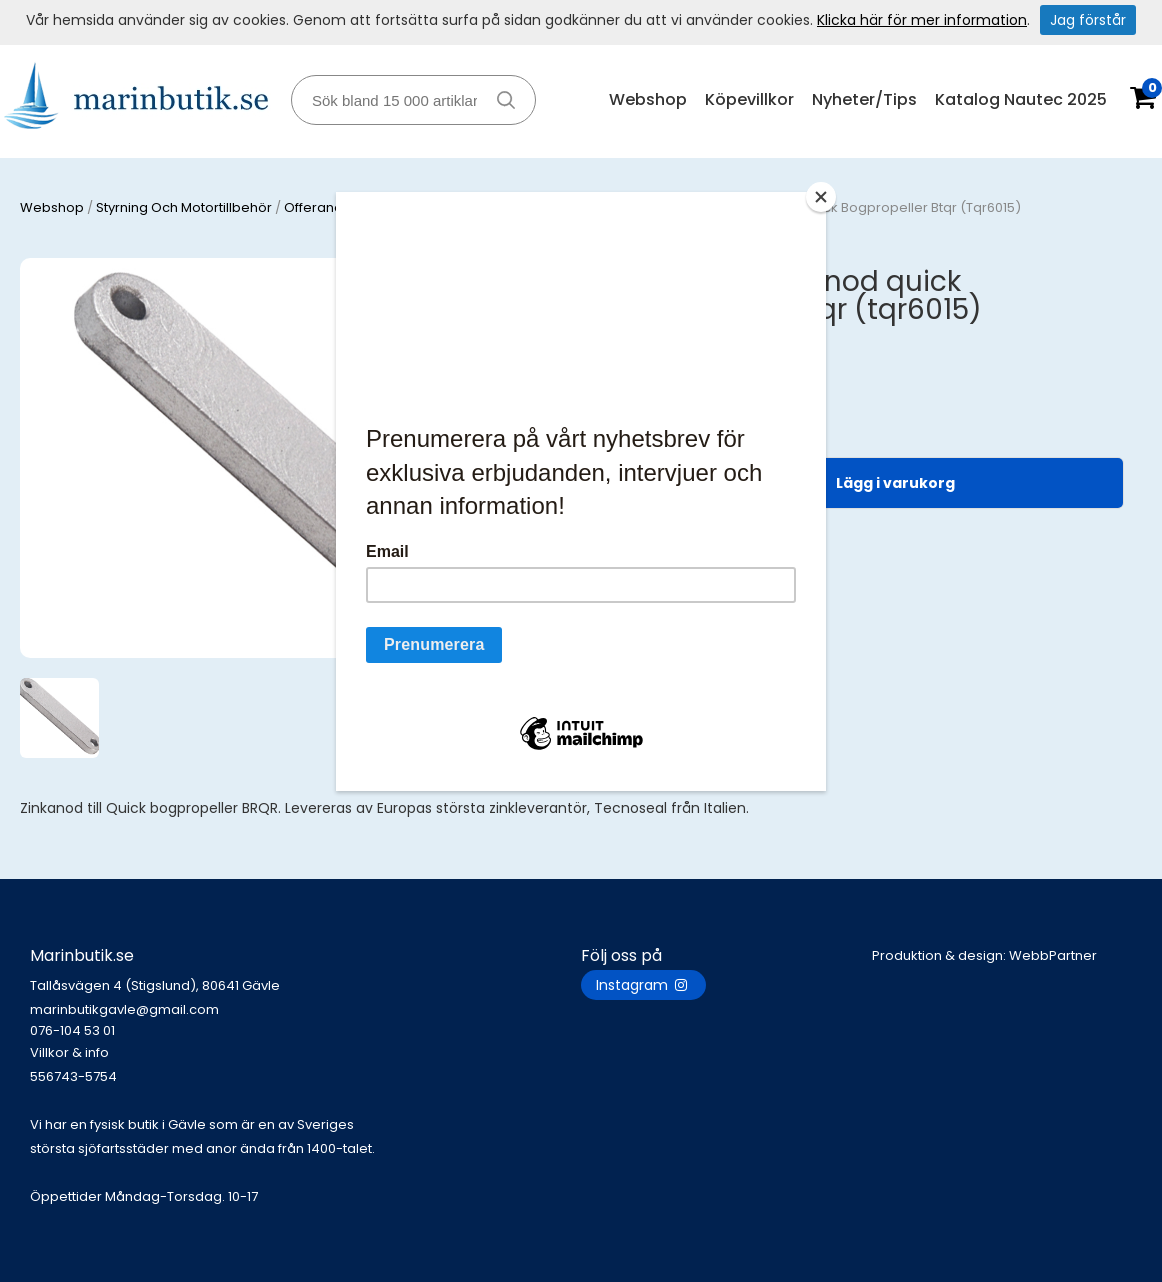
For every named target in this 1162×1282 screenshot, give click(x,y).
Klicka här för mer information (922, 20)
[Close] (821, 197)
